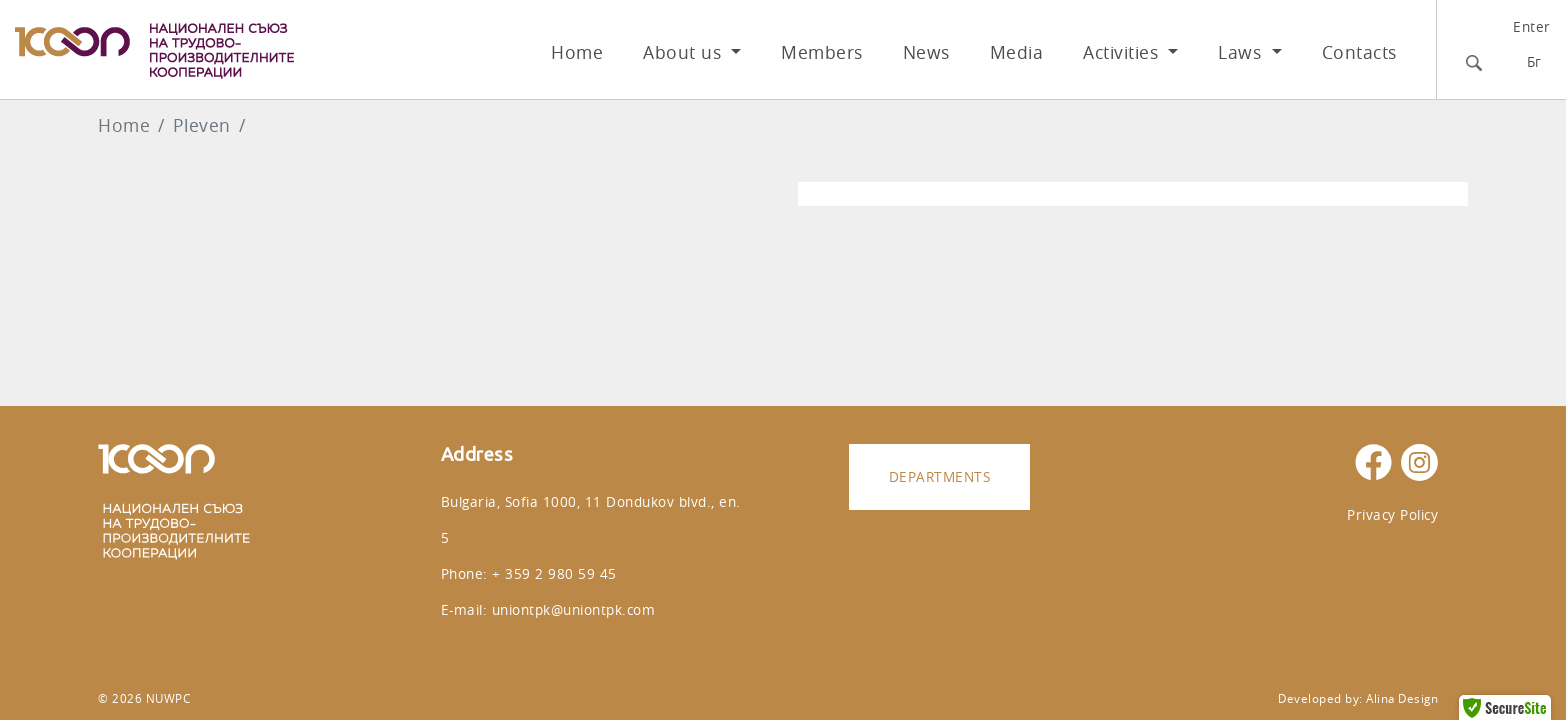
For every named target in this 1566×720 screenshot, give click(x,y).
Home (577, 52)
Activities (1123, 52)
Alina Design (1402, 698)
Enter (1532, 26)
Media (1017, 52)
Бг (1534, 61)
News (926, 52)
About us (685, 52)
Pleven (202, 125)
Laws (1242, 52)
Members (822, 52)
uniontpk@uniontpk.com (574, 609)
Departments (940, 476)
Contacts (1359, 52)
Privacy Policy (1392, 514)
